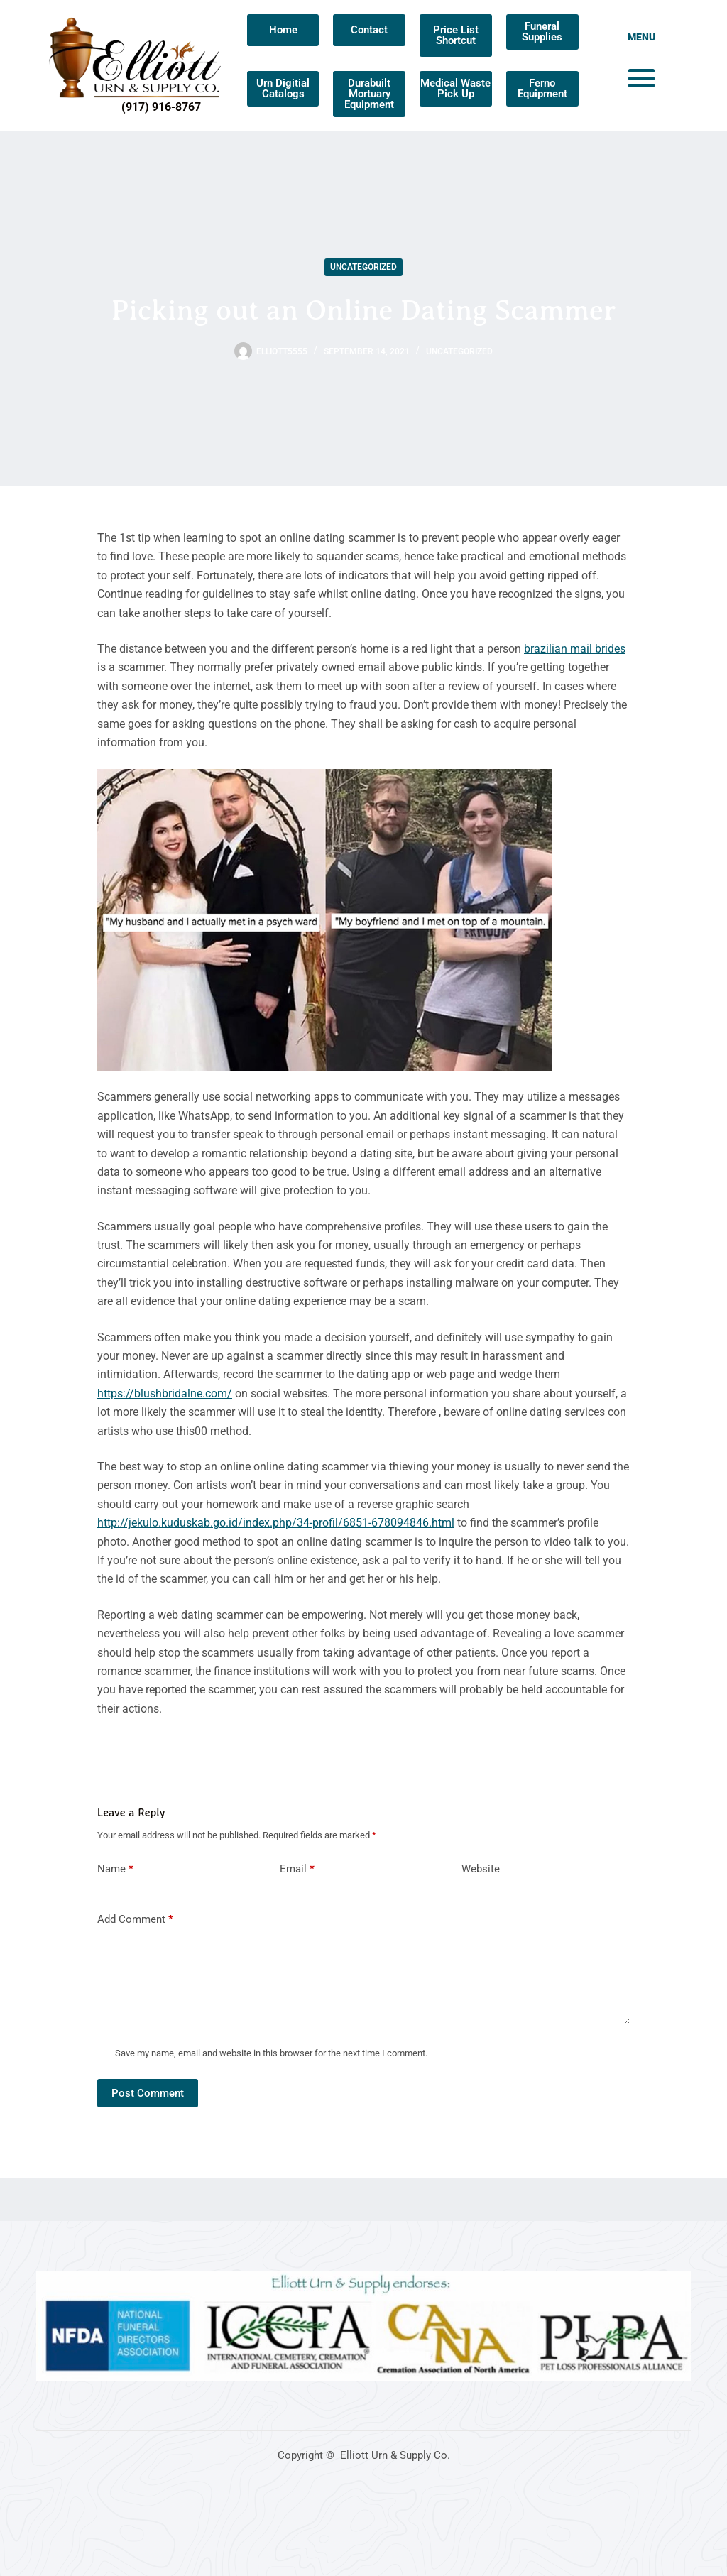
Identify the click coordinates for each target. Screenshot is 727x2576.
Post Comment (147, 2093)
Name (115, 1869)
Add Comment (135, 1919)
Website (480, 1868)
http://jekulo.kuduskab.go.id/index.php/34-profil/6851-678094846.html (275, 1522)
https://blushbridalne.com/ (164, 1393)
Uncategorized (363, 267)
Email (297, 1869)
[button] (642, 78)
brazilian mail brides (574, 648)
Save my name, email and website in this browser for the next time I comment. (271, 2053)
